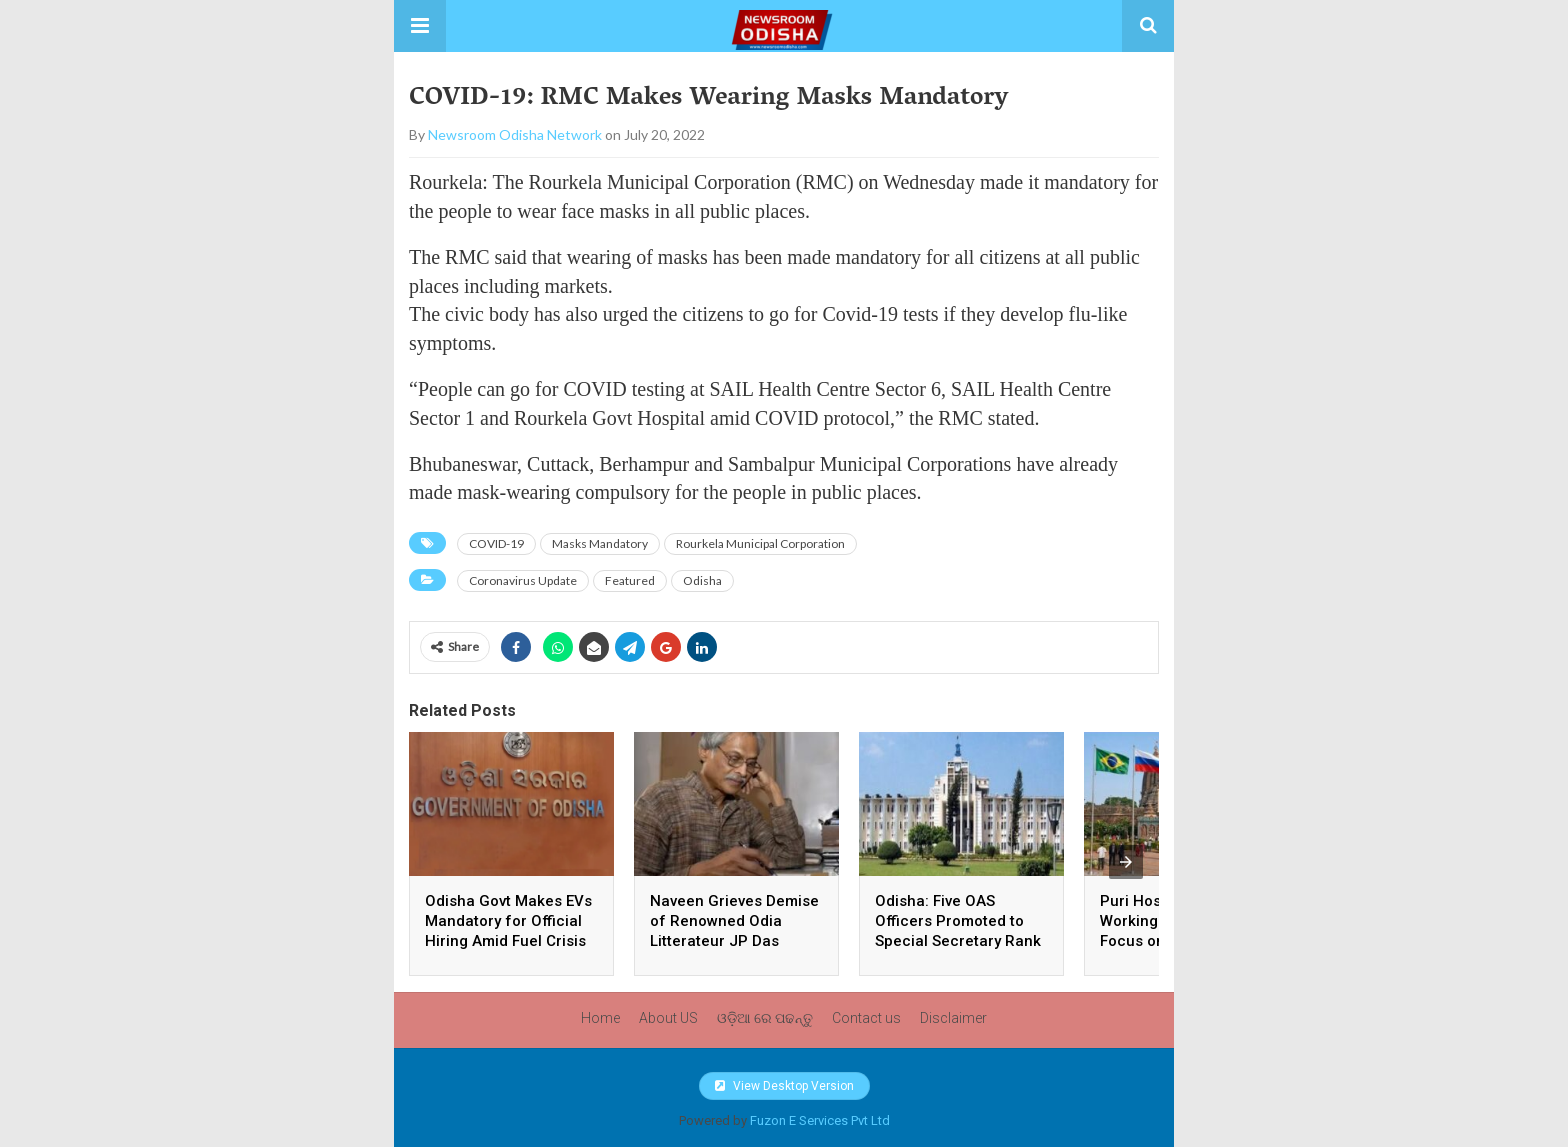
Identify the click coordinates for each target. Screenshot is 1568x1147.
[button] (420, 26)
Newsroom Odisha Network (515, 134)
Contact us (866, 1018)
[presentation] (1126, 862)
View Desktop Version (784, 1086)
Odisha (702, 580)
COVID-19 (496, 543)
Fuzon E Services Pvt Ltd (820, 1120)
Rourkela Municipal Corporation (760, 543)
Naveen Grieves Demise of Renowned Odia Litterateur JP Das (734, 921)
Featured (630, 580)
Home (600, 1018)
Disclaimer (953, 1018)
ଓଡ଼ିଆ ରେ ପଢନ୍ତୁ (765, 1018)
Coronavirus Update (523, 580)
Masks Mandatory (600, 543)
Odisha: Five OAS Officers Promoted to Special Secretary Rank (960, 921)
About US (668, 1018)
